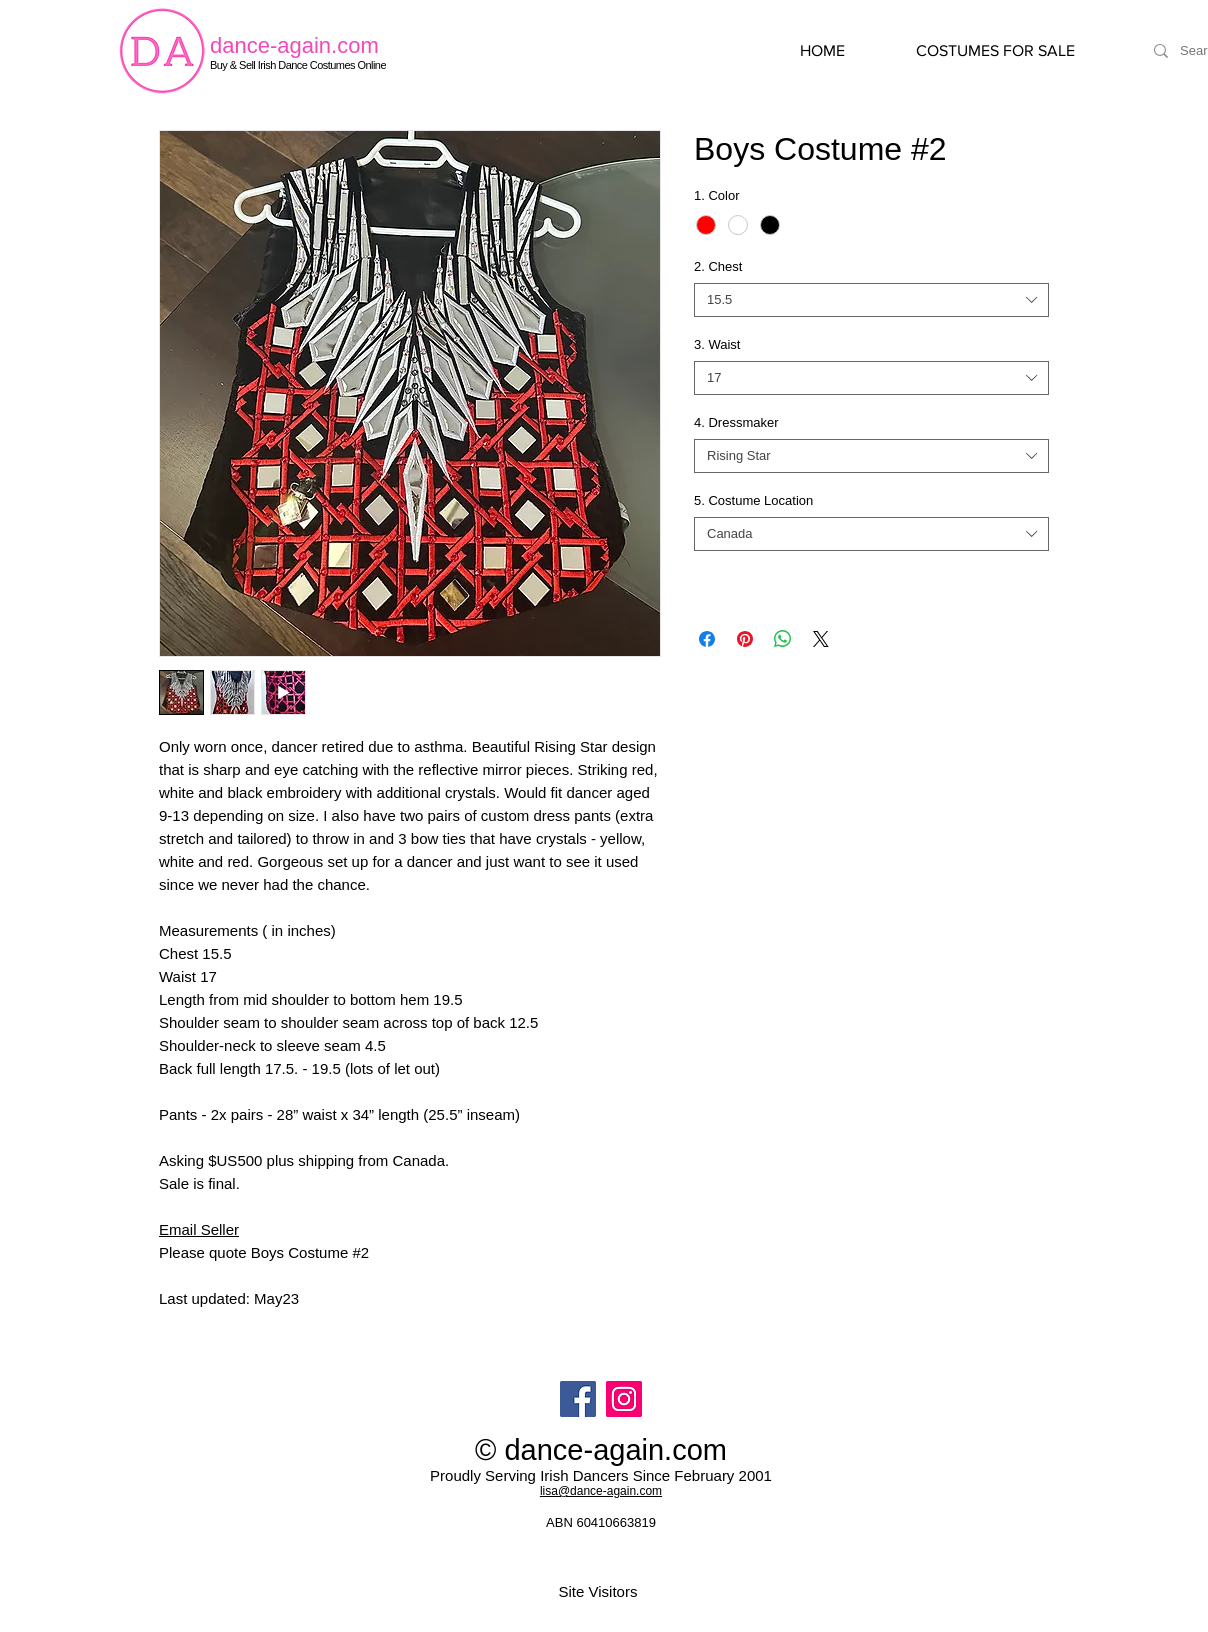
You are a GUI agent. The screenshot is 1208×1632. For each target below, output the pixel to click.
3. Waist (717, 344)
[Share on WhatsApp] (783, 639)
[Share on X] (821, 639)
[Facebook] (578, 1399)
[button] (1016, 51)
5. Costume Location (753, 500)
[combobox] (871, 300)
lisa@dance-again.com (601, 1491)
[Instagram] (624, 1399)
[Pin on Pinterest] (745, 639)
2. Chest (718, 266)
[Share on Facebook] (707, 639)
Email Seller (199, 1229)
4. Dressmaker (736, 422)
